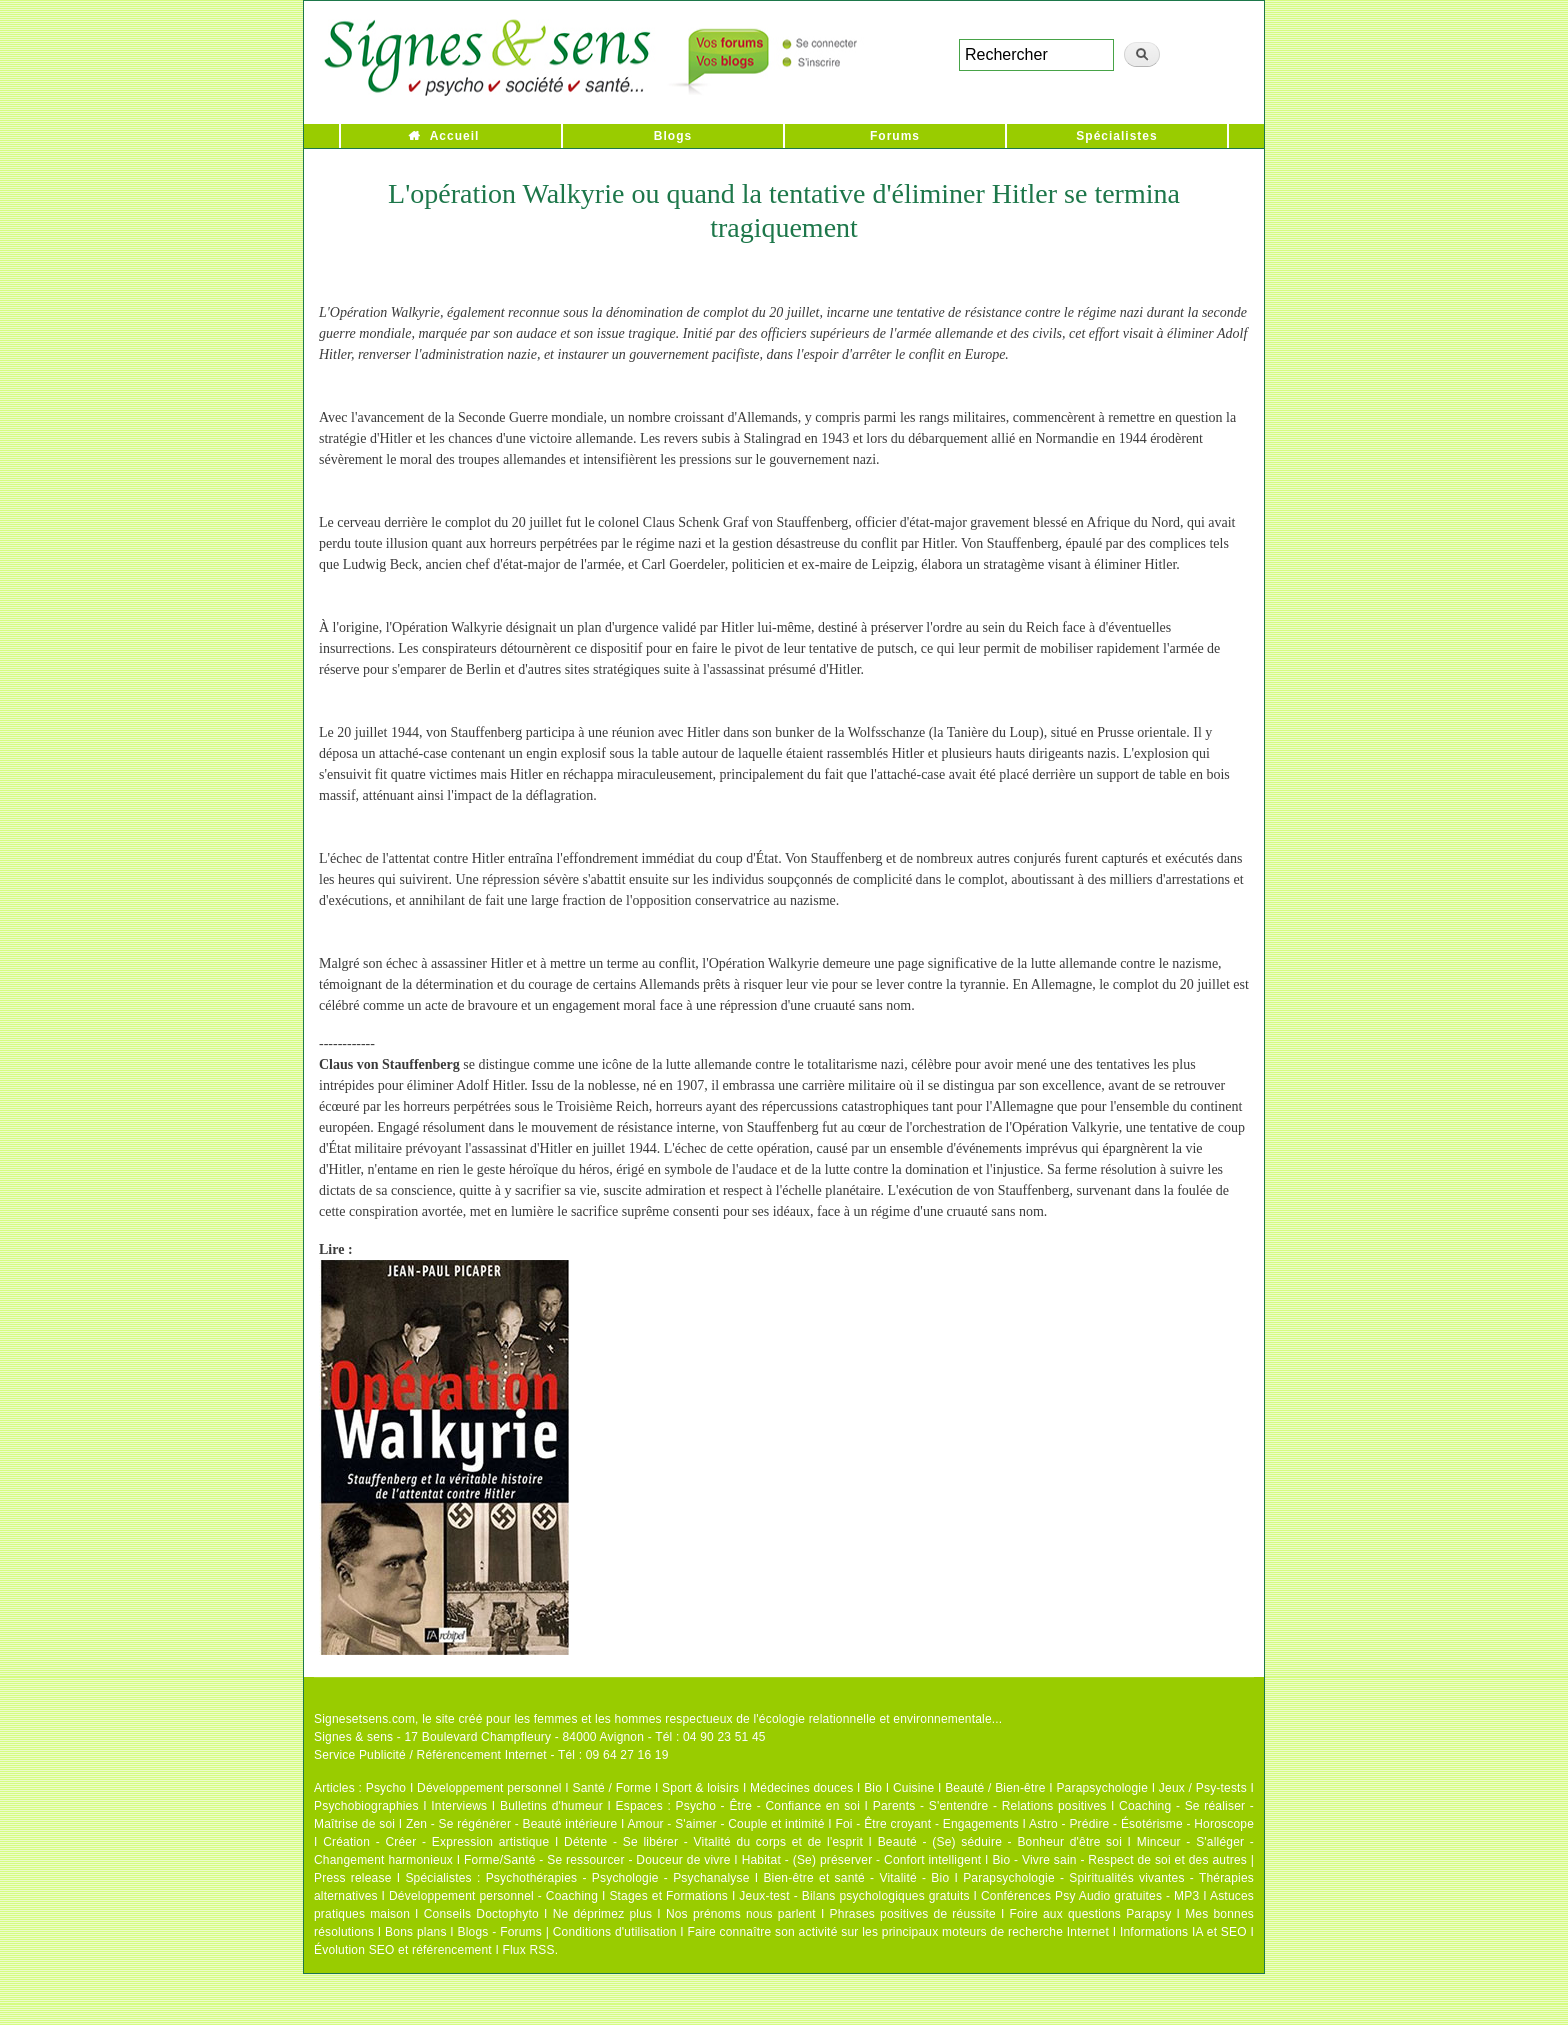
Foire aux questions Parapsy (1091, 1914)
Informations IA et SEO (1183, 1932)
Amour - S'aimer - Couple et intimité (725, 1824)
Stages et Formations (668, 1896)
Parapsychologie (1102, 1788)
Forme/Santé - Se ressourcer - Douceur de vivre (597, 1860)
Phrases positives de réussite (913, 1914)
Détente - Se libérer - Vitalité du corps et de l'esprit (713, 1842)
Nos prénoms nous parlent (741, 1914)
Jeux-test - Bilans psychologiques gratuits (854, 1896)
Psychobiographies (366, 1806)
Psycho (386, 1788)
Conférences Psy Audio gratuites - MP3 (1090, 1896)
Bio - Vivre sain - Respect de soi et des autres (1119, 1860)
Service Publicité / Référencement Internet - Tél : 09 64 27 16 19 (491, 1755)
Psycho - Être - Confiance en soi (768, 1806)
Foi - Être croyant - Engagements (926, 1824)
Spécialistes (1116, 136)
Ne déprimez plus (603, 1914)
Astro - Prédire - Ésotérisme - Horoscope (1141, 1824)
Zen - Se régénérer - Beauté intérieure (511, 1824)
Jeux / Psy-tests (1203, 1788)
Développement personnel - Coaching (493, 1896)
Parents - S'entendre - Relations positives (990, 1806)
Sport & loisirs (700, 1788)
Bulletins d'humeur (551, 1806)
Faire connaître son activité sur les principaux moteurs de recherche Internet (898, 1932)
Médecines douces (801, 1788)
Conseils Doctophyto (481, 1914)
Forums (895, 136)
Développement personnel (489, 1788)
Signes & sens (353, 1737)
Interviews (459, 1806)
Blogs (673, 136)
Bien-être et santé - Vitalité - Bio (856, 1878)
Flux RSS (528, 1950)
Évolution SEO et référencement (403, 1950)
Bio (873, 1788)
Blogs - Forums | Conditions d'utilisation (567, 1932)
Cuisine (913, 1788)
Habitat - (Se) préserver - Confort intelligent (862, 1860)
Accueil (455, 136)
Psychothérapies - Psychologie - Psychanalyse (618, 1878)
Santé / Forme (612, 1788)
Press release (353, 1878)
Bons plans (415, 1932)
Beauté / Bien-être (995, 1788)
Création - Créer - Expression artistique (436, 1842)
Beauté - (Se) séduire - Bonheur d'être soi (1000, 1842)
